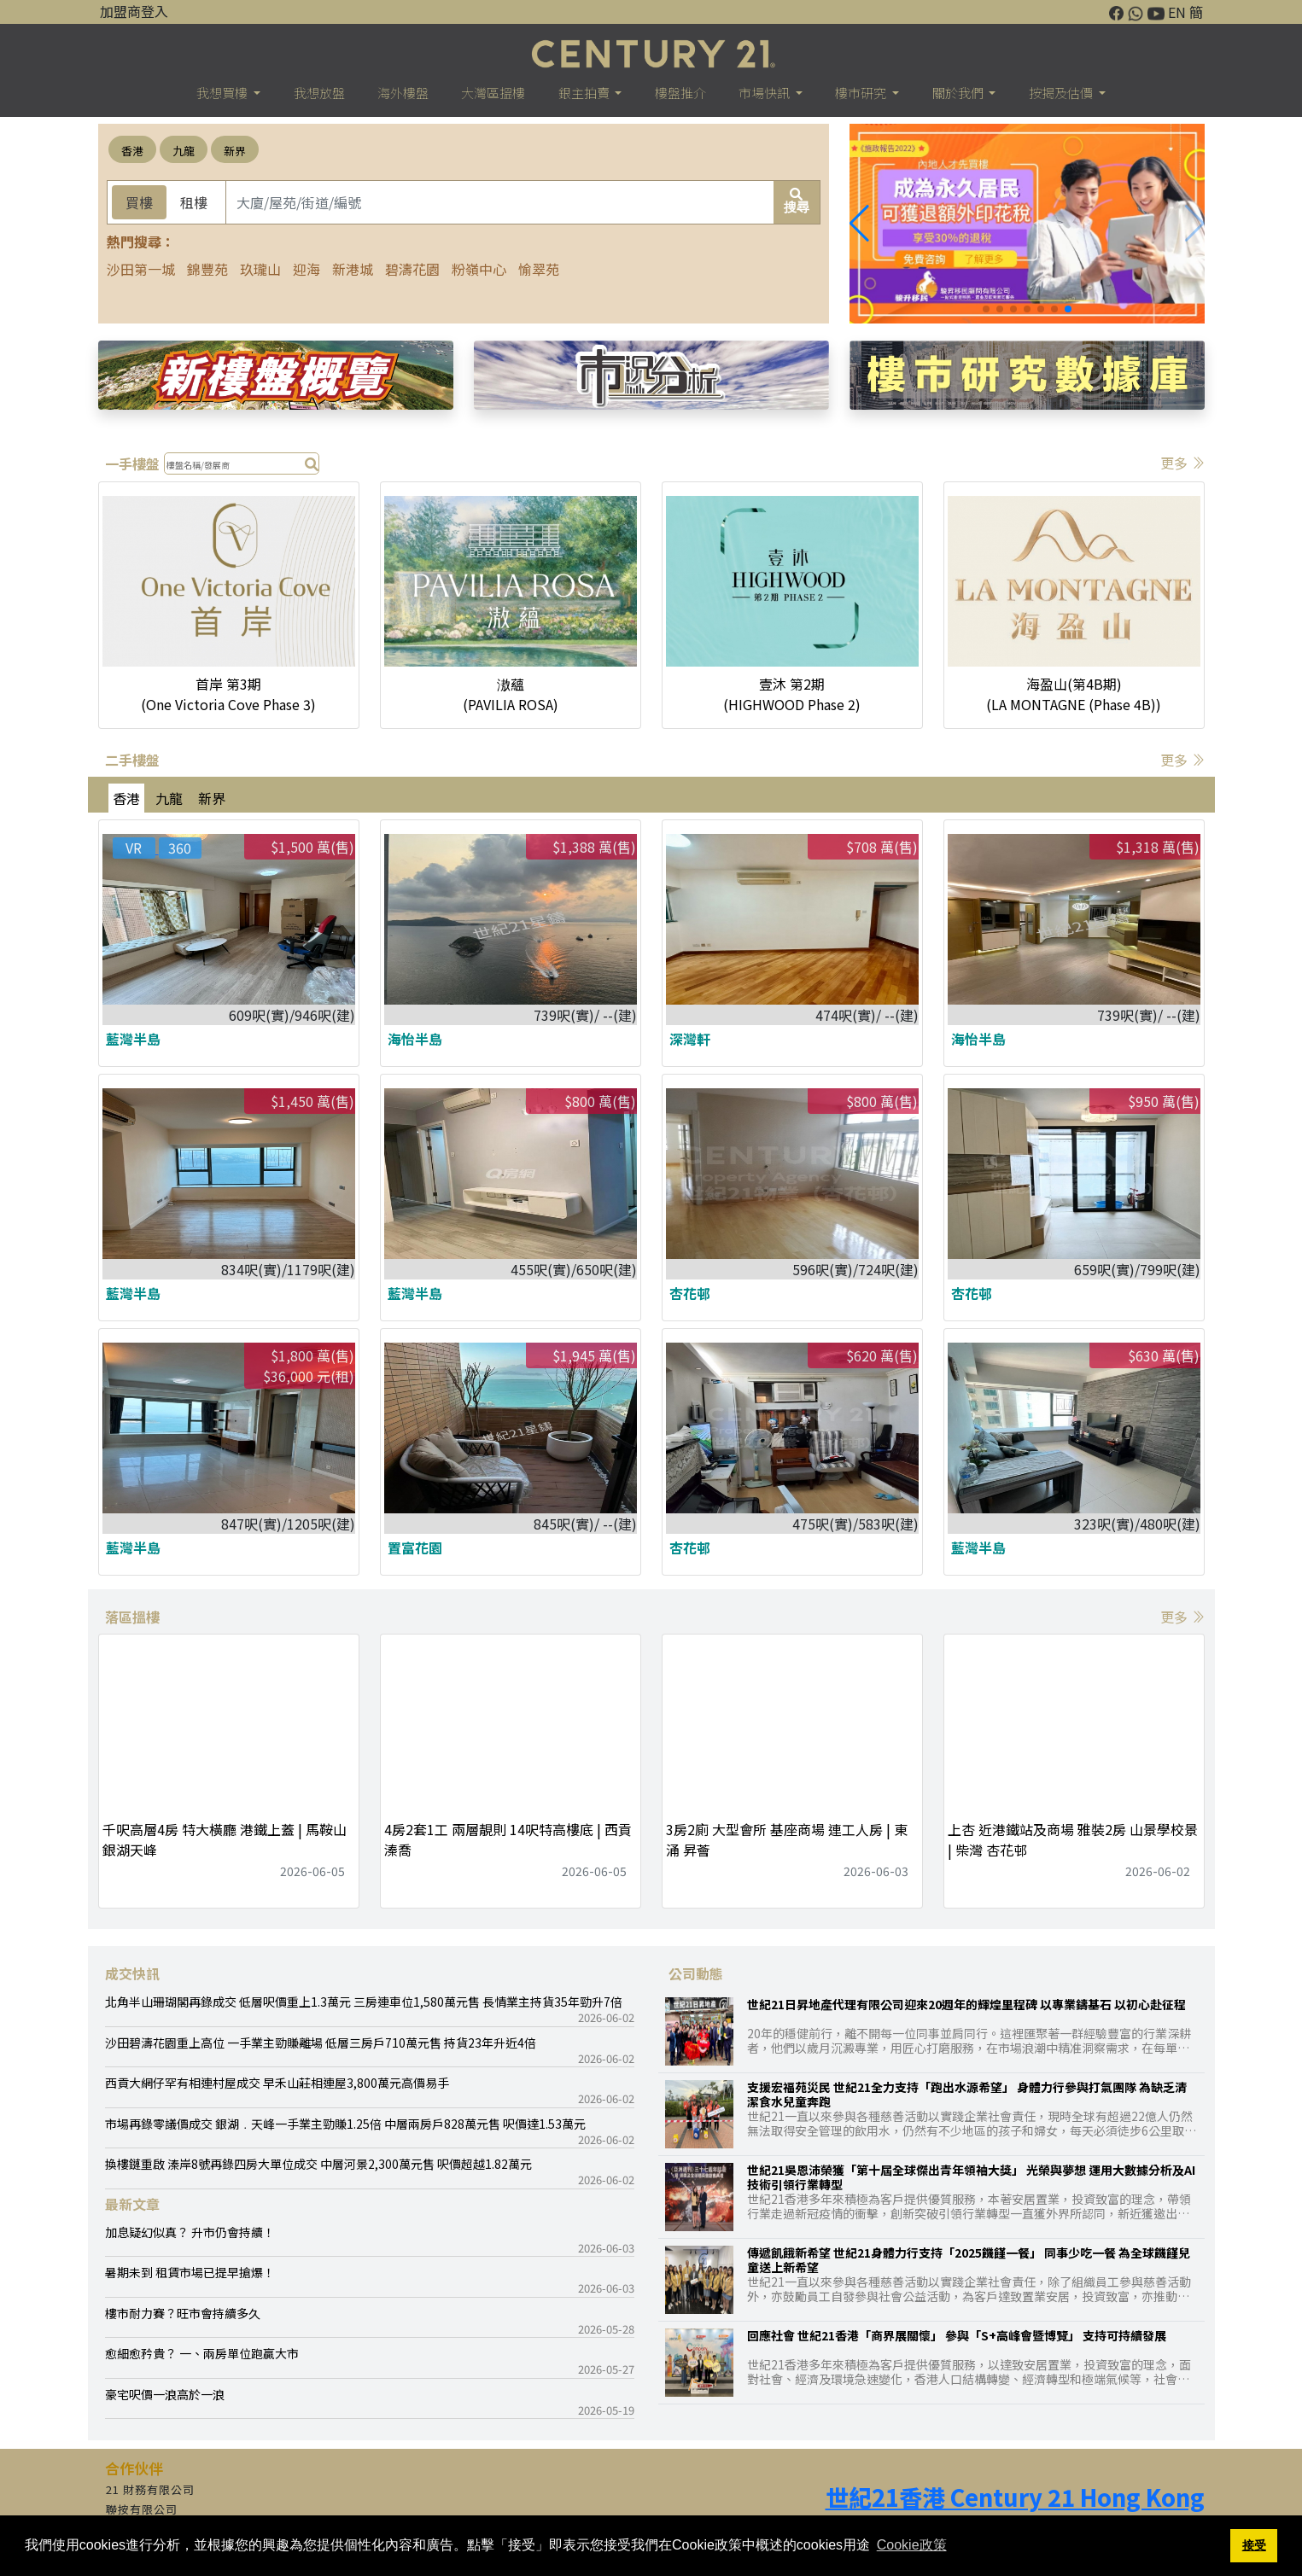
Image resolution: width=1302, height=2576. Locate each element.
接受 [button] (1254, 2545)
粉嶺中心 (479, 269)
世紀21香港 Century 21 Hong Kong (1015, 2497)
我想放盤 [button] (319, 93)
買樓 (139, 202)
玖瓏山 (260, 269)
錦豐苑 (207, 269)
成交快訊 (132, 1973)
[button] (859, 223)
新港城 (352, 269)
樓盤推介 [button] (680, 93)
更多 (1182, 462)
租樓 (193, 202)
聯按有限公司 (142, 2509)
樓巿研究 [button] (862, 93)
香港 (132, 151)
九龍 (183, 151)
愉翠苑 (538, 269)
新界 (235, 151)
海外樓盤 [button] (403, 93)
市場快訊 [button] (765, 93)
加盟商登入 (134, 11)
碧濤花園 (412, 269)
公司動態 (696, 1973)
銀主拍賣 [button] (585, 93)
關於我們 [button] (959, 93)
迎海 (306, 269)
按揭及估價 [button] (1062, 93)
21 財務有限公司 (150, 2489)
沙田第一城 (141, 269)
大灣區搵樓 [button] (493, 93)
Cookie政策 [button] (912, 2545)
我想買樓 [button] (223, 93)
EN (1177, 12)
